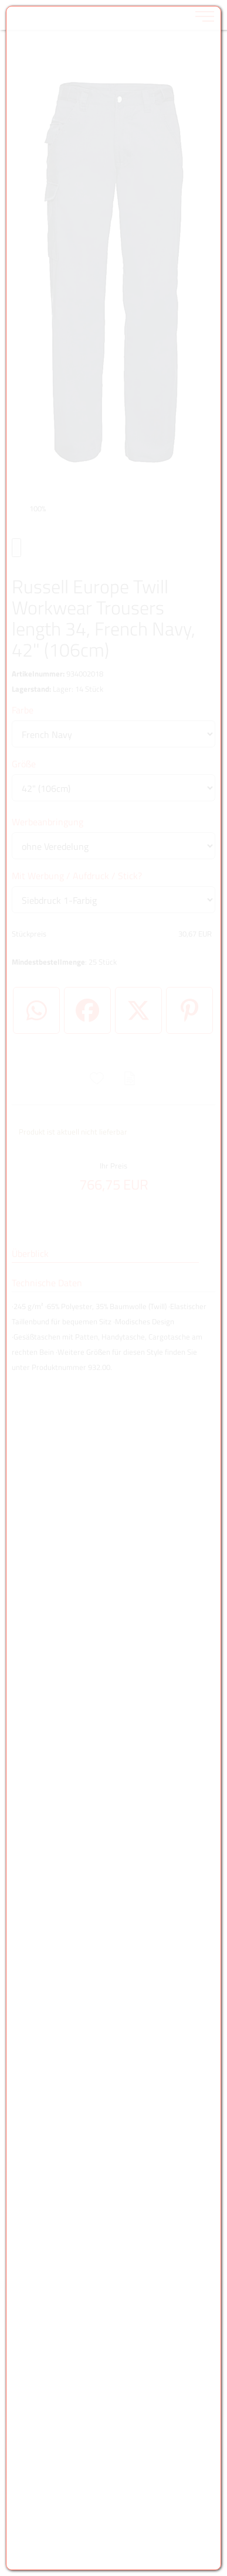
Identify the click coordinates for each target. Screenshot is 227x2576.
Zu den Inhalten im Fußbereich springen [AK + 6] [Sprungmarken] (0, 0)
